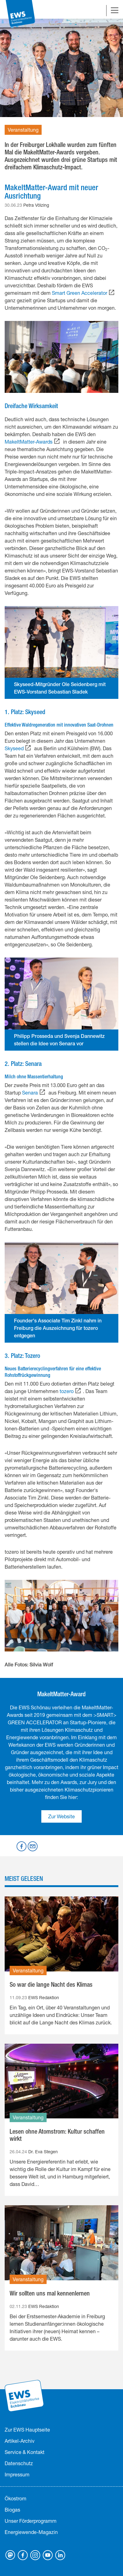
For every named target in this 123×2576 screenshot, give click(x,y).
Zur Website (61, 1816)
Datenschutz (19, 2463)
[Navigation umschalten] (114, 10)
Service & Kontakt (24, 2452)
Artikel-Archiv (19, 2441)
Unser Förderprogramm (31, 2521)
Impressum (17, 2474)
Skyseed (14, 748)
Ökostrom (15, 2498)
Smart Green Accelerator (79, 293)
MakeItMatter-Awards (28, 442)
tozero (67, 1391)
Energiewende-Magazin (31, 2532)
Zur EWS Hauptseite (27, 2429)
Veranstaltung (23, 130)
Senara (30, 1092)
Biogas (12, 2509)
